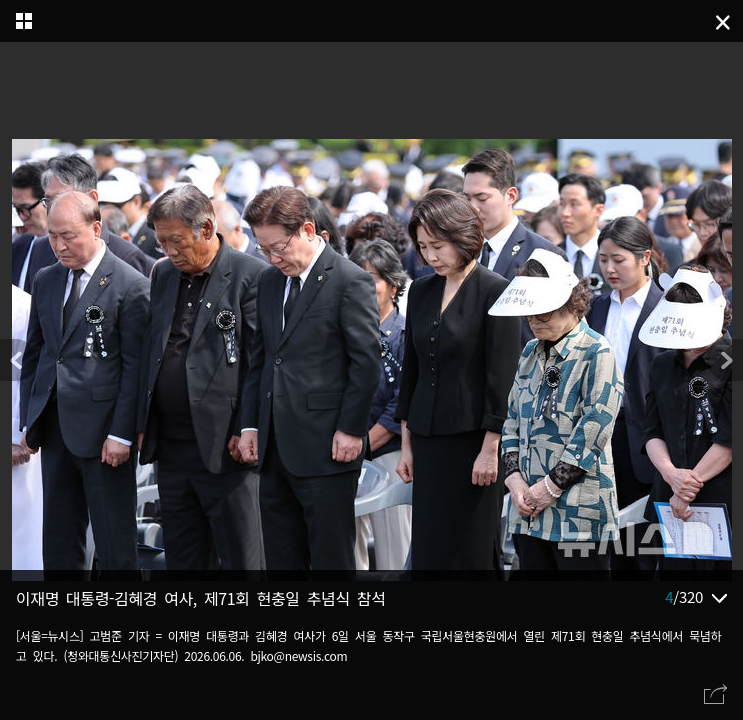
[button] (725, 360)
